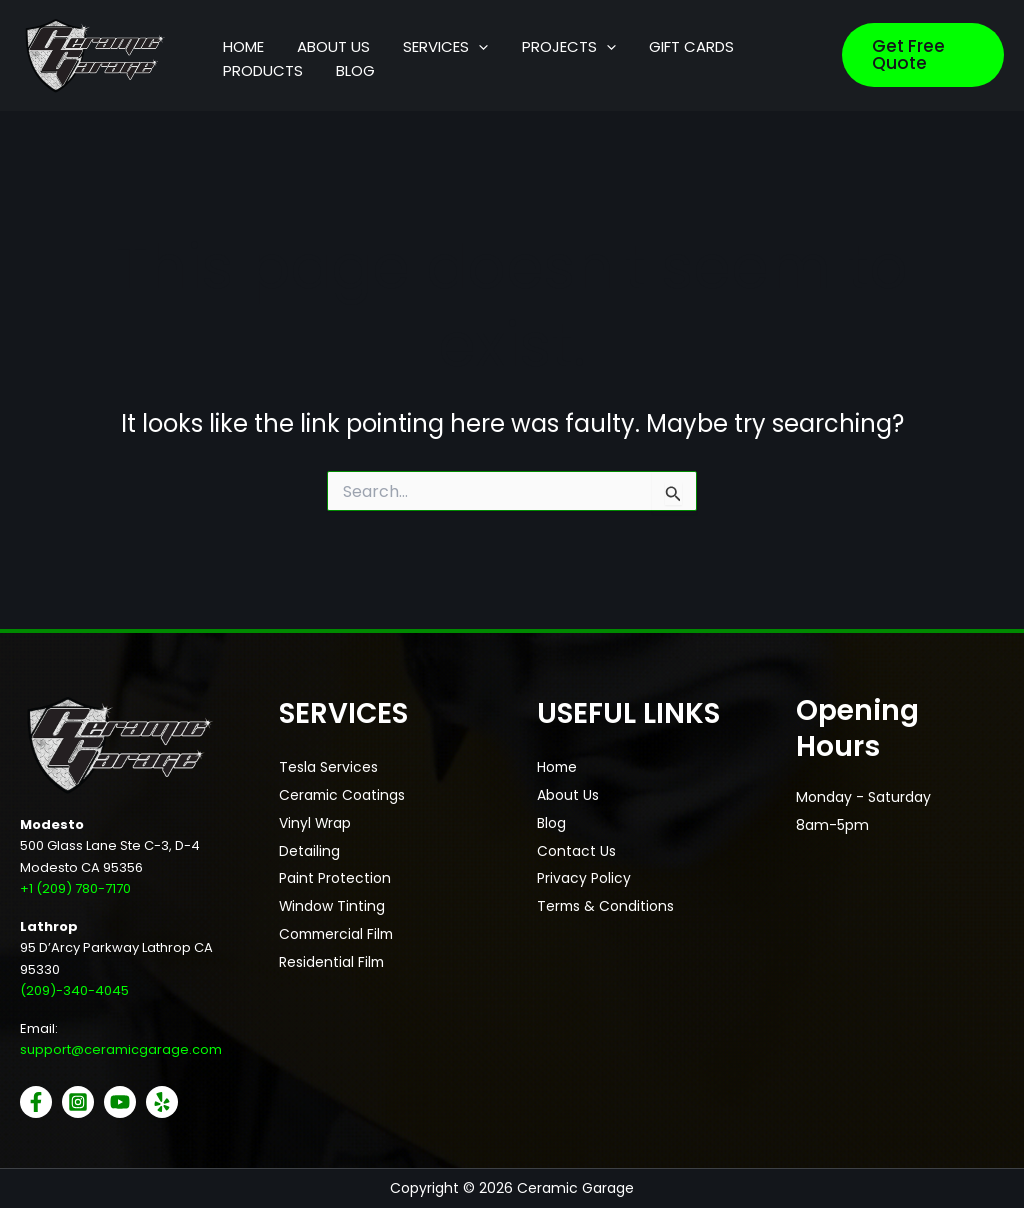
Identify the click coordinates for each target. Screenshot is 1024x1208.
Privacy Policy (584, 880)
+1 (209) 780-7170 (75, 888)
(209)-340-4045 (74, 990)
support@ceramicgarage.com (121, 1049)
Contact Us (576, 852)
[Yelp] (162, 1101)
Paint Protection (335, 880)
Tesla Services (328, 768)
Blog (551, 824)
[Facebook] (36, 1101)
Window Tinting (332, 908)
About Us (568, 796)
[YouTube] (120, 1101)
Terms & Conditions (606, 908)
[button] (445, 36)
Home (558, 768)
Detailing (309, 852)
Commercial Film (339, 936)
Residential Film (332, 964)
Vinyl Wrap (315, 824)
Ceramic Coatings (343, 796)
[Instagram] (78, 1101)
